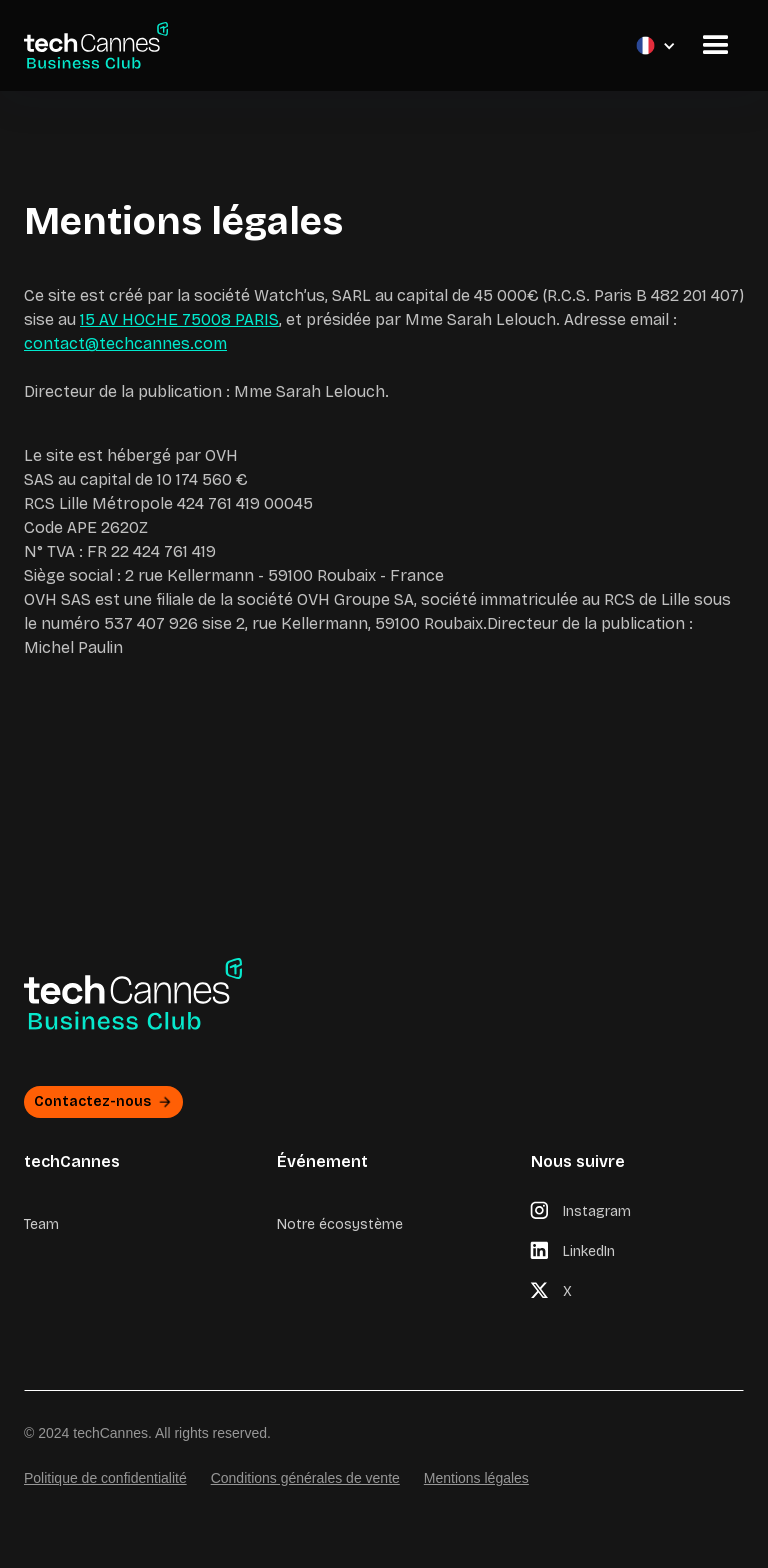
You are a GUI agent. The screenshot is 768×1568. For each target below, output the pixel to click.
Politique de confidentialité (105, 1478)
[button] (428, 45)
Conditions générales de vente (305, 1478)
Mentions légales (476, 1478)
